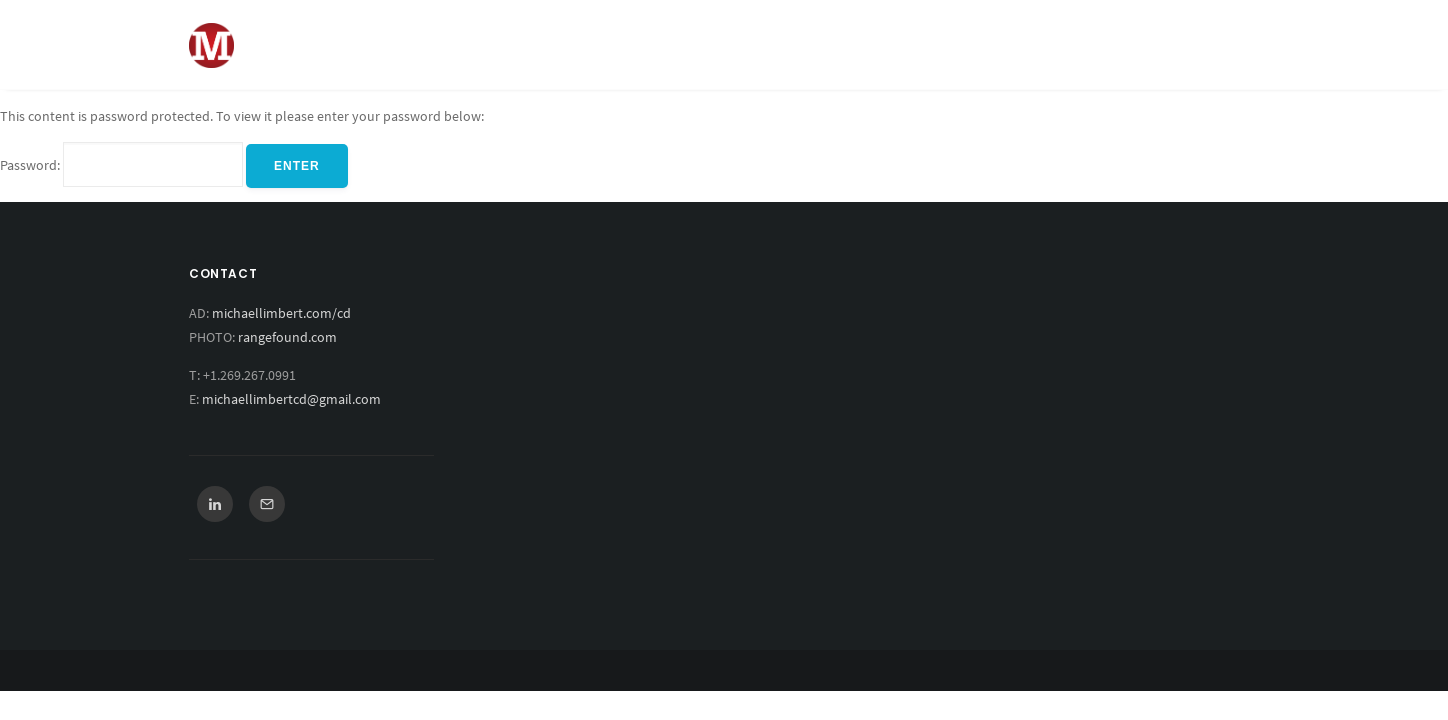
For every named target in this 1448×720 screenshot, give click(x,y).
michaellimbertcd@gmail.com (291, 399)
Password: (121, 165)
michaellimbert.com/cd (281, 313)
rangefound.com (287, 337)
